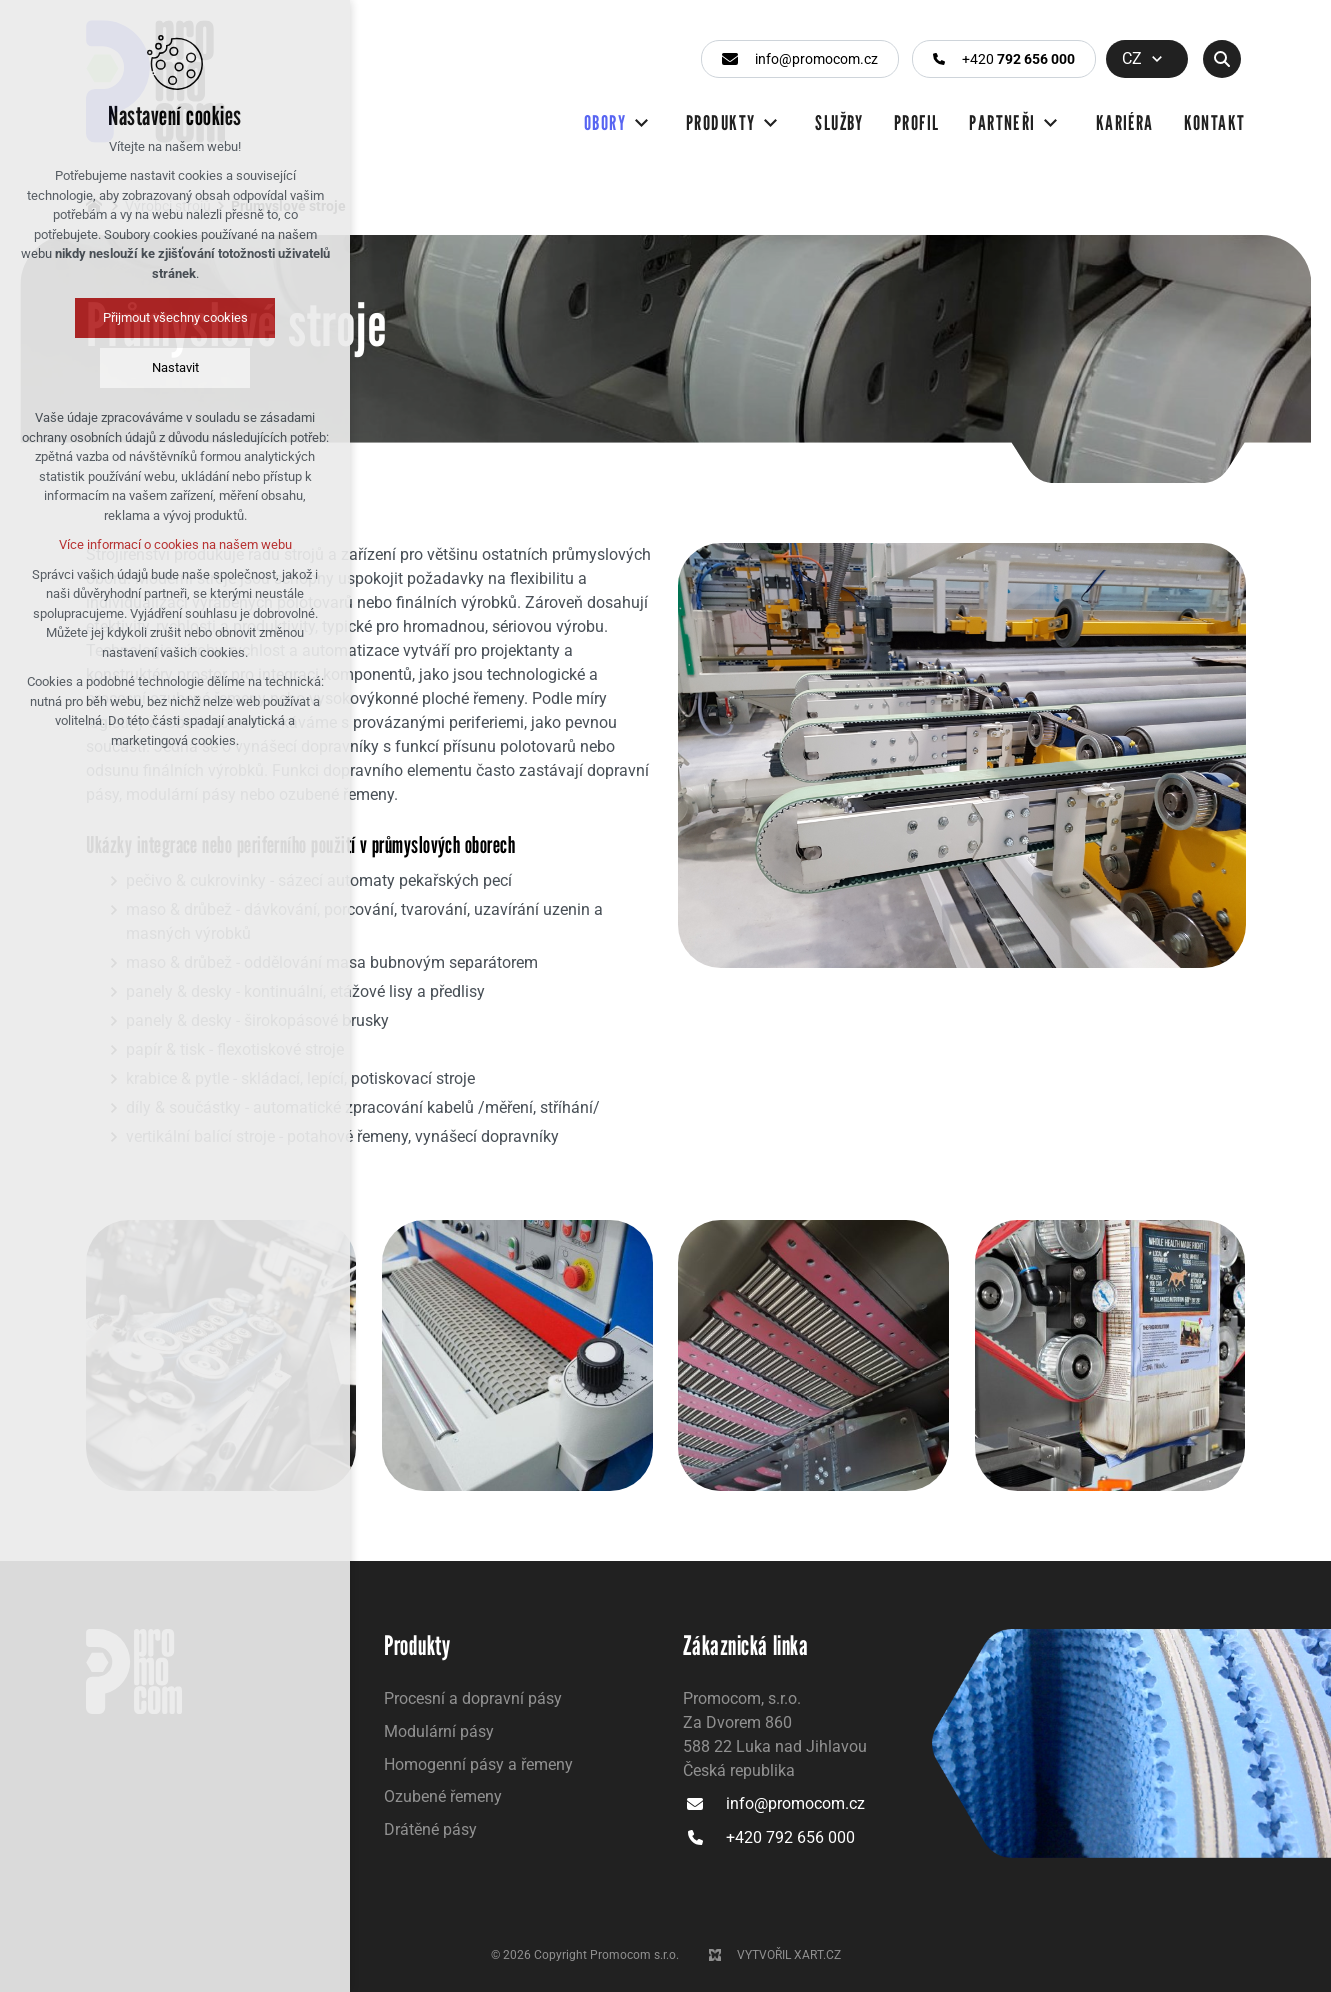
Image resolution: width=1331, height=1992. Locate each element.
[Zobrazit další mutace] (1157, 59)
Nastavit (97, 367)
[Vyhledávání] (1222, 59)
